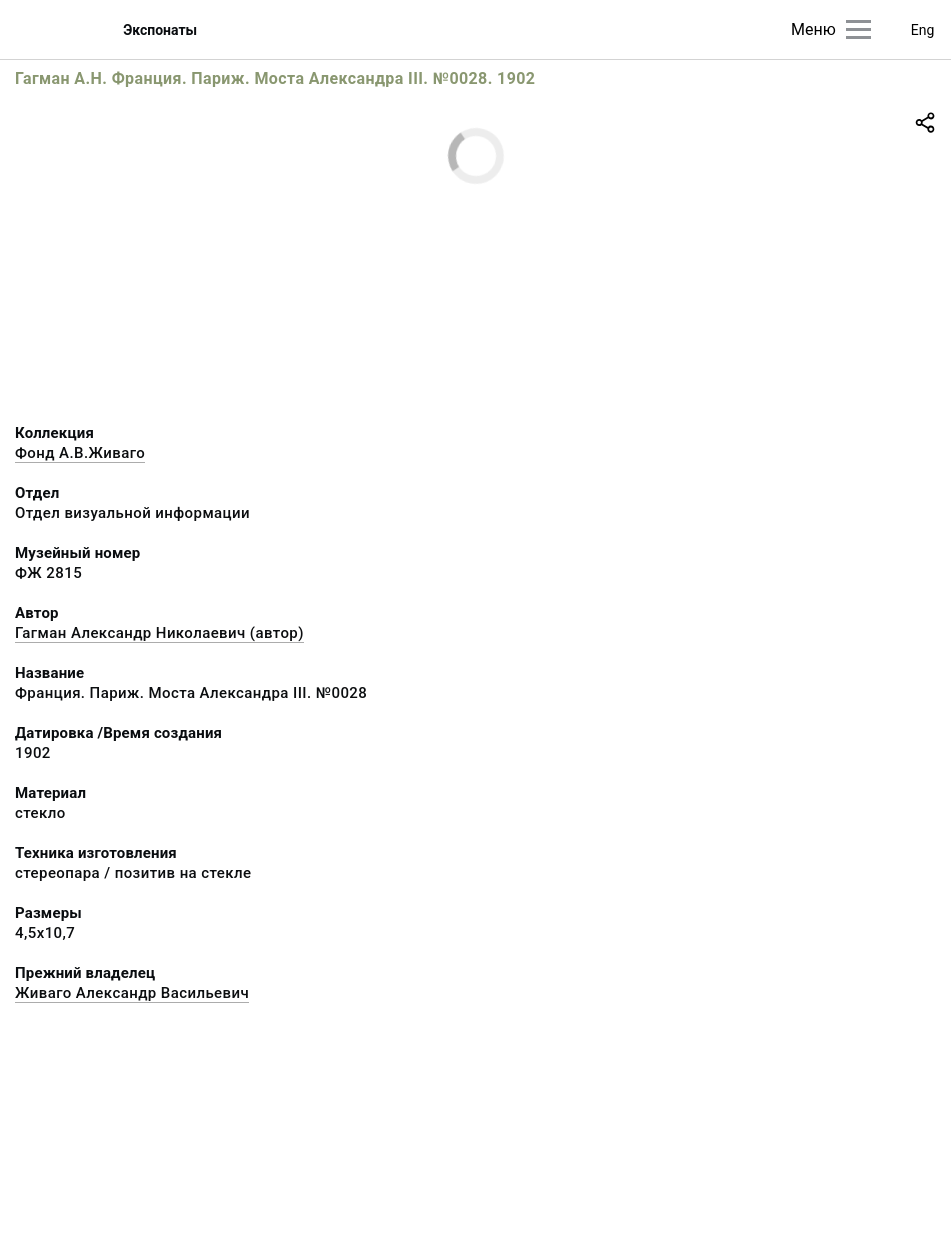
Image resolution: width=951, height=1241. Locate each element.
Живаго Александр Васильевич (132, 993)
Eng (923, 30)
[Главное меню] (858, 29)
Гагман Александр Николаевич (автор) (159, 633)
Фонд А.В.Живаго (80, 453)
